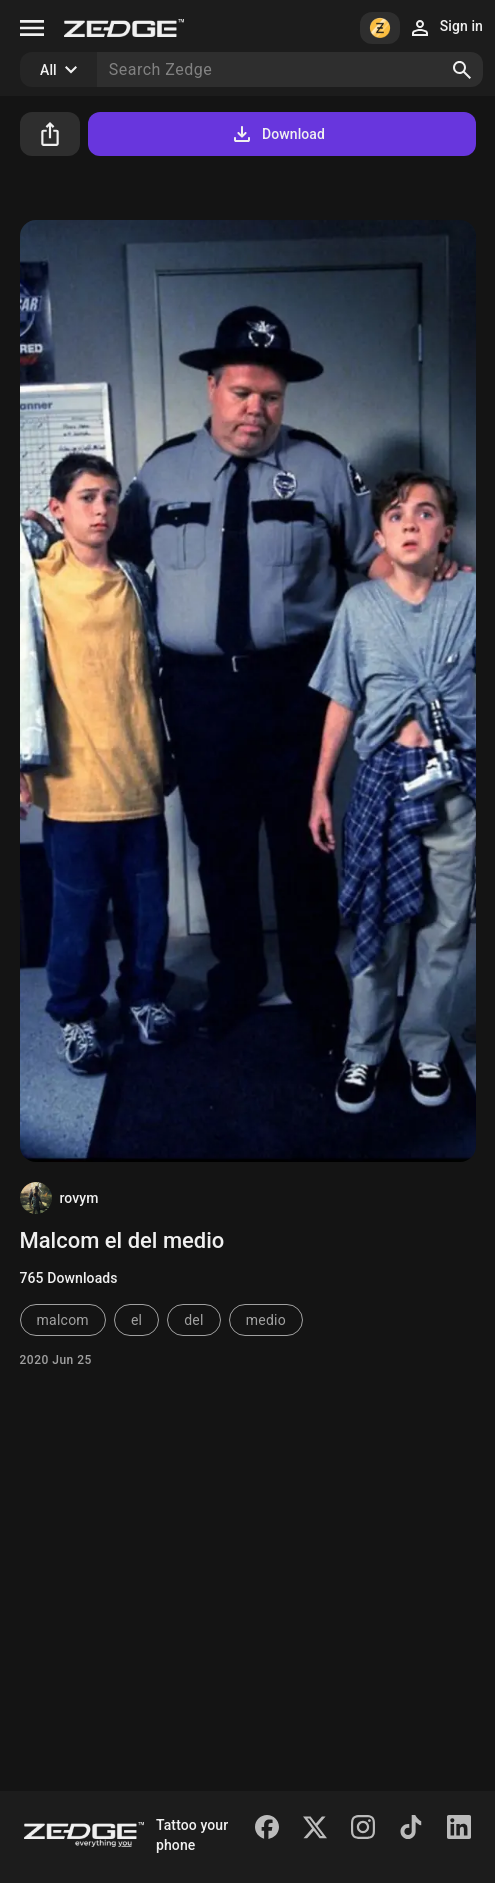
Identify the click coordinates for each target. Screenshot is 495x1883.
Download (277, 134)
